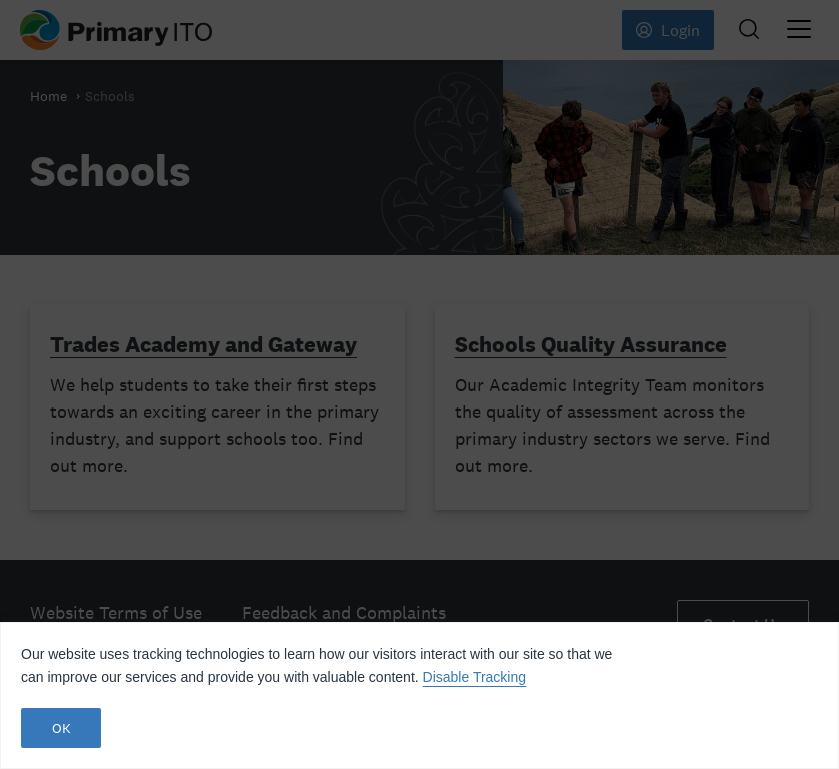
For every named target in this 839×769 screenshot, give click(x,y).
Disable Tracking (475, 677)
